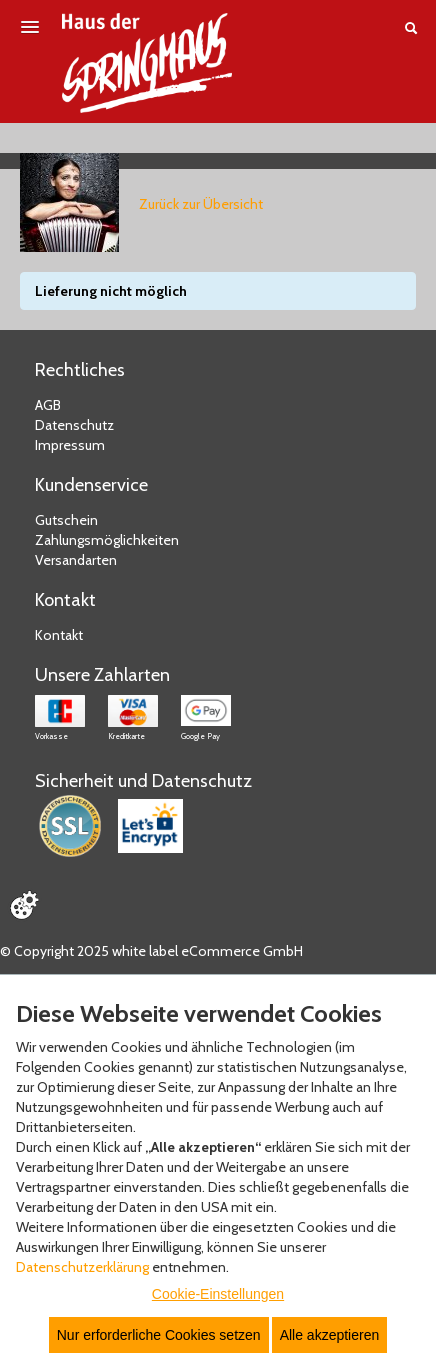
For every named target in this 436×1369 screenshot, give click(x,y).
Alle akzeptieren (330, 1335)
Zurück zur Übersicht (201, 204)
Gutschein (66, 520)
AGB (48, 405)
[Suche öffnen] (411, 28)
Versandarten (76, 560)
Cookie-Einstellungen (218, 1294)
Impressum (70, 445)
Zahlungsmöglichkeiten (107, 540)
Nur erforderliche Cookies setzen (159, 1335)
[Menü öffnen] (30, 27)
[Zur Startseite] (147, 63)
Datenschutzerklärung (82, 1267)
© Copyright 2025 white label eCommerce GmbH (151, 951)
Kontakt (59, 635)
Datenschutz (74, 425)
